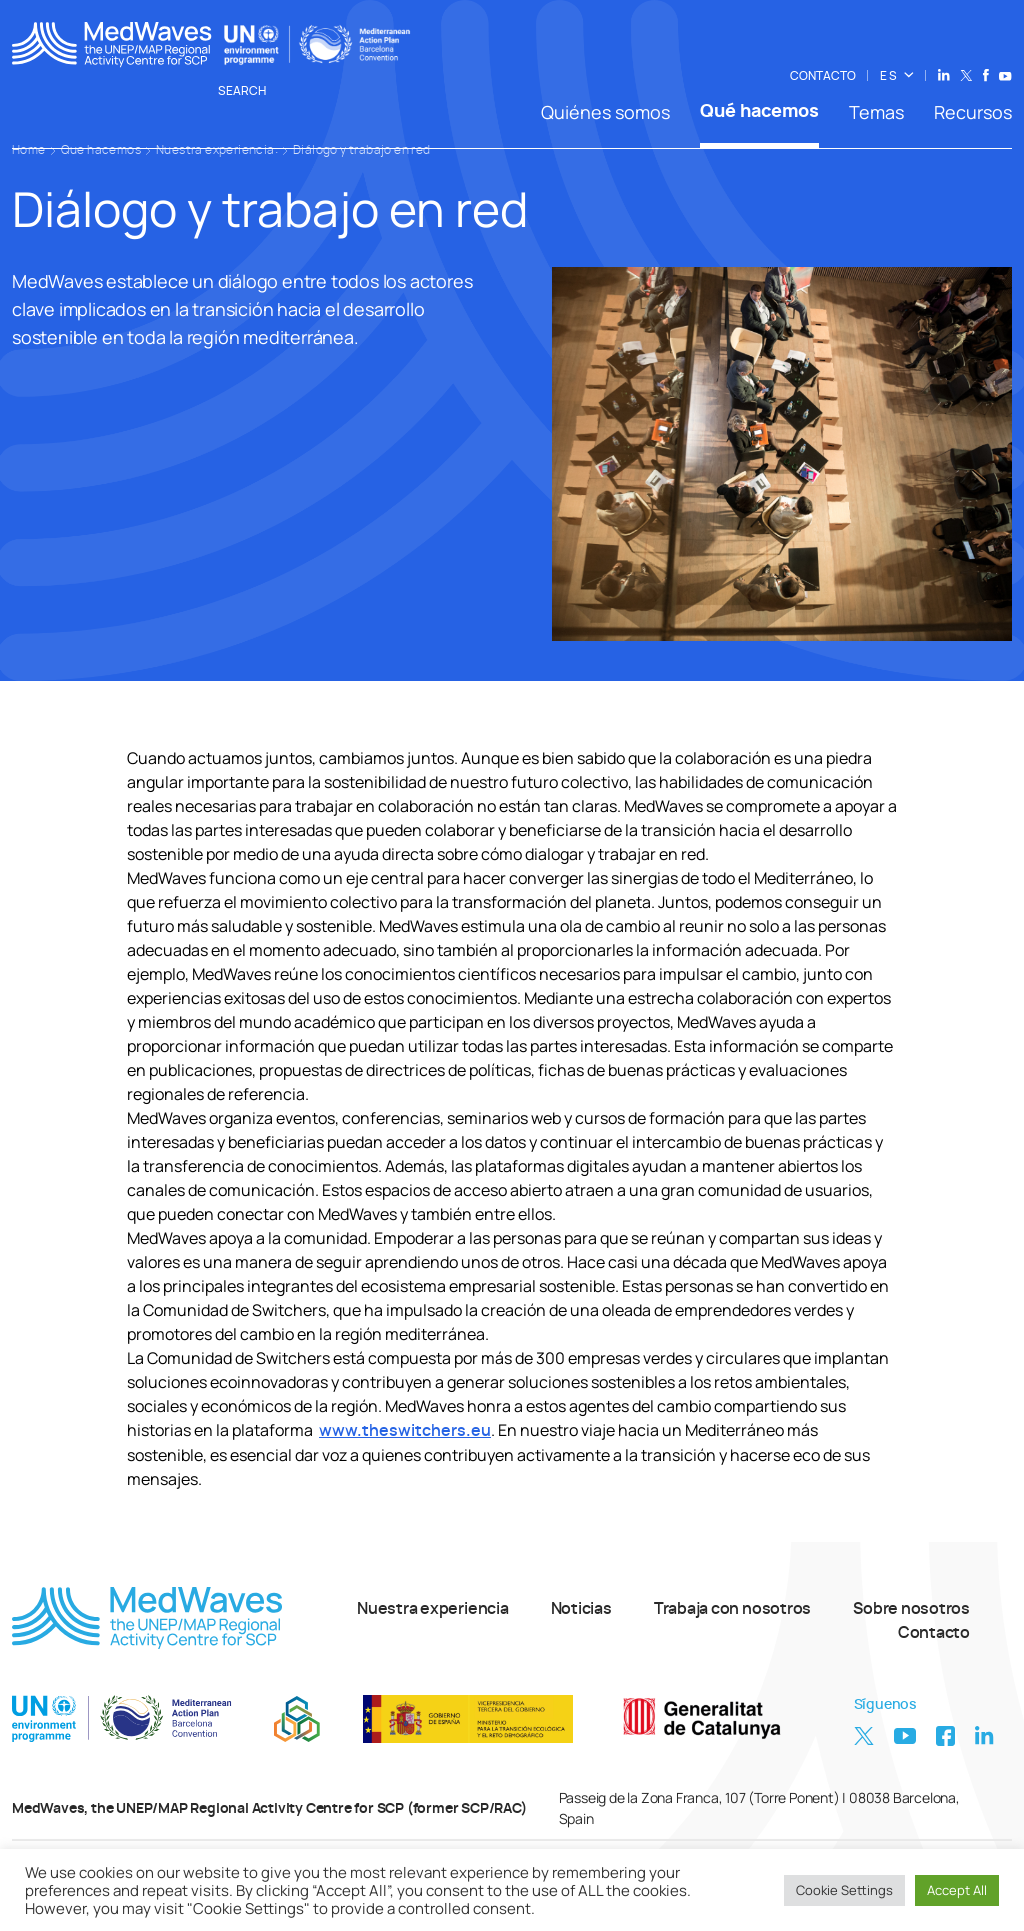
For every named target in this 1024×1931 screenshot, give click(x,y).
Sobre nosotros (911, 1609)
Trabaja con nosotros (732, 1609)
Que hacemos (101, 150)
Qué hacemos (759, 112)
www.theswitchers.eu (405, 1431)
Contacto (934, 1633)
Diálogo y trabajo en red (362, 150)
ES (889, 76)
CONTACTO (823, 76)
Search (253, 91)
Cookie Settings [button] (844, 1890)
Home (29, 150)
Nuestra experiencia (433, 1609)
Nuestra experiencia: (217, 150)
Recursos (973, 112)
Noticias (581, 1609)
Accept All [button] (957, 1890)
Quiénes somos (605, 112)
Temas (876, 112)
